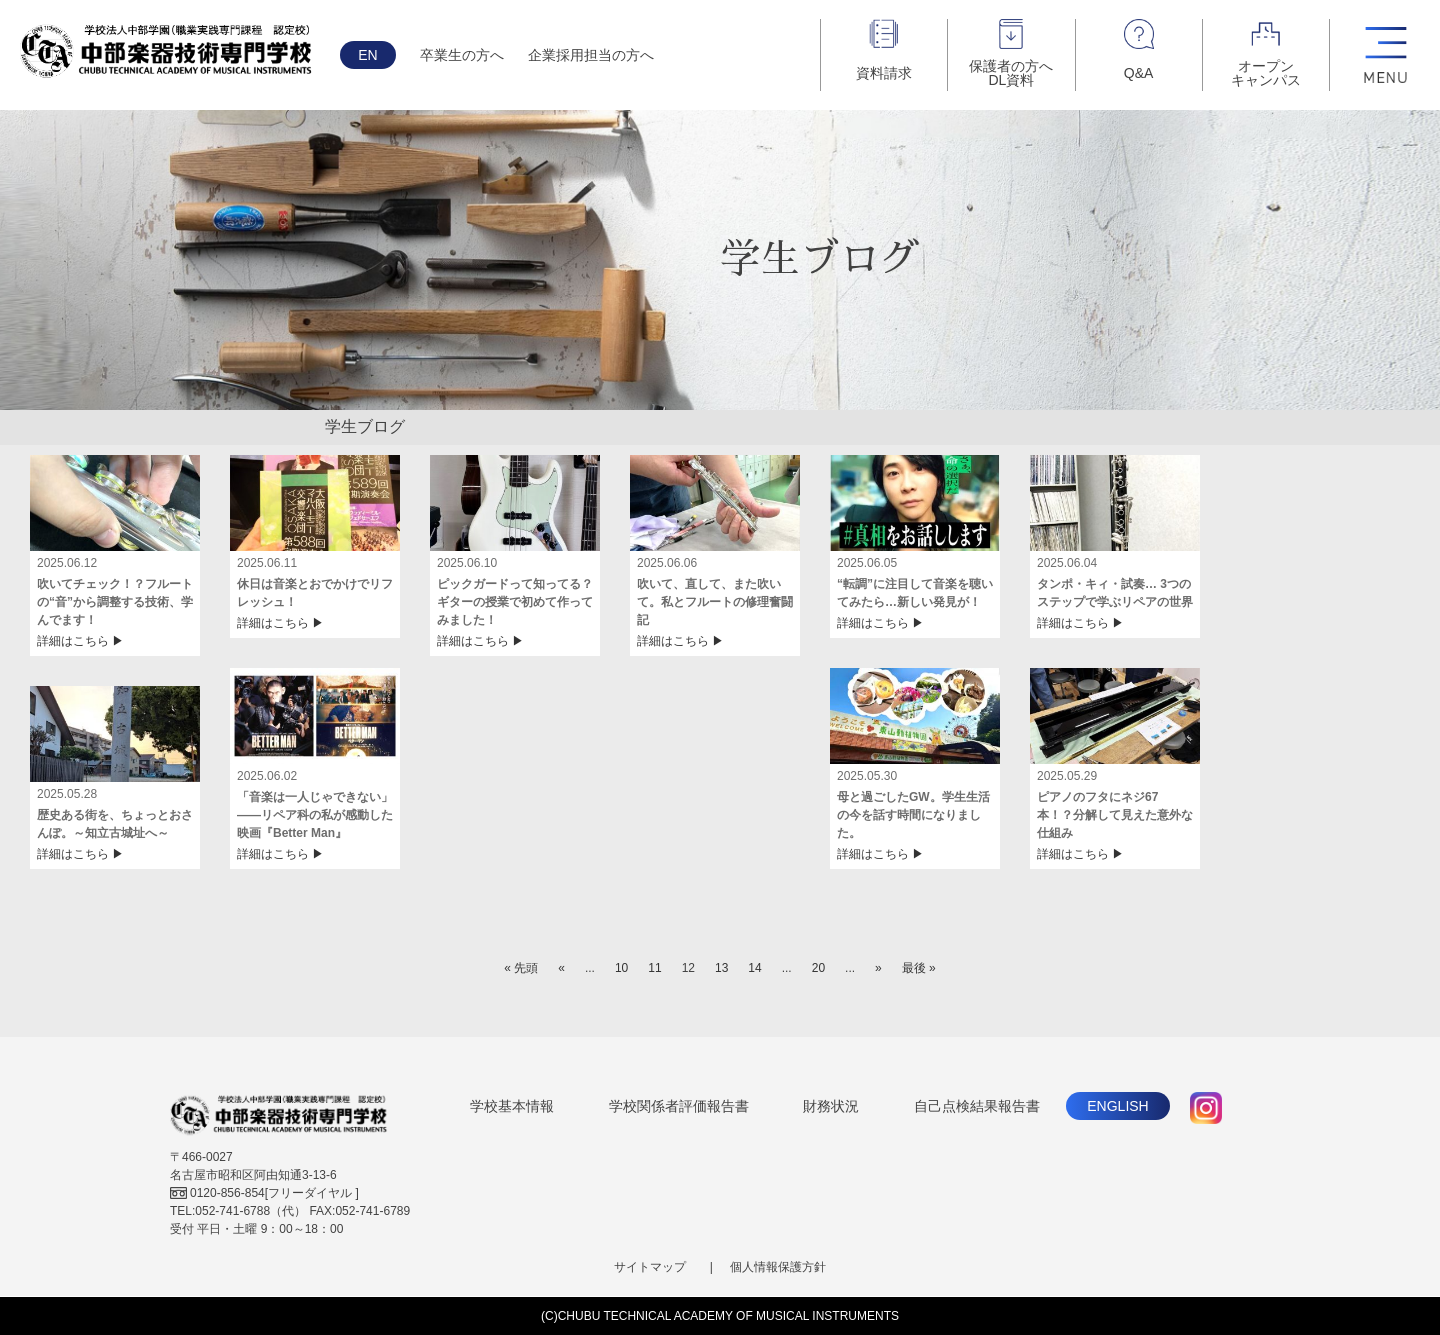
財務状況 (831, 1106)
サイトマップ (650, 1267)
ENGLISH (1117, 1106)
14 (754, 968)
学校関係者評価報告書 (679, 1106)
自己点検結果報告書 (977, 1106)
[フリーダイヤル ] (264, 1193)
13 (721, 968)
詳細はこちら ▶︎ (80, 641)
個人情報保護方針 (778, 1267)
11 (654, 968)
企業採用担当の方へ (591, 55)
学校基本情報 (512, 1106)
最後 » (919, 968)
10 (621, 968)
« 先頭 (521, 968)
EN (367, 55)
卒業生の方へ (462, 55)
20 (818, 968)
